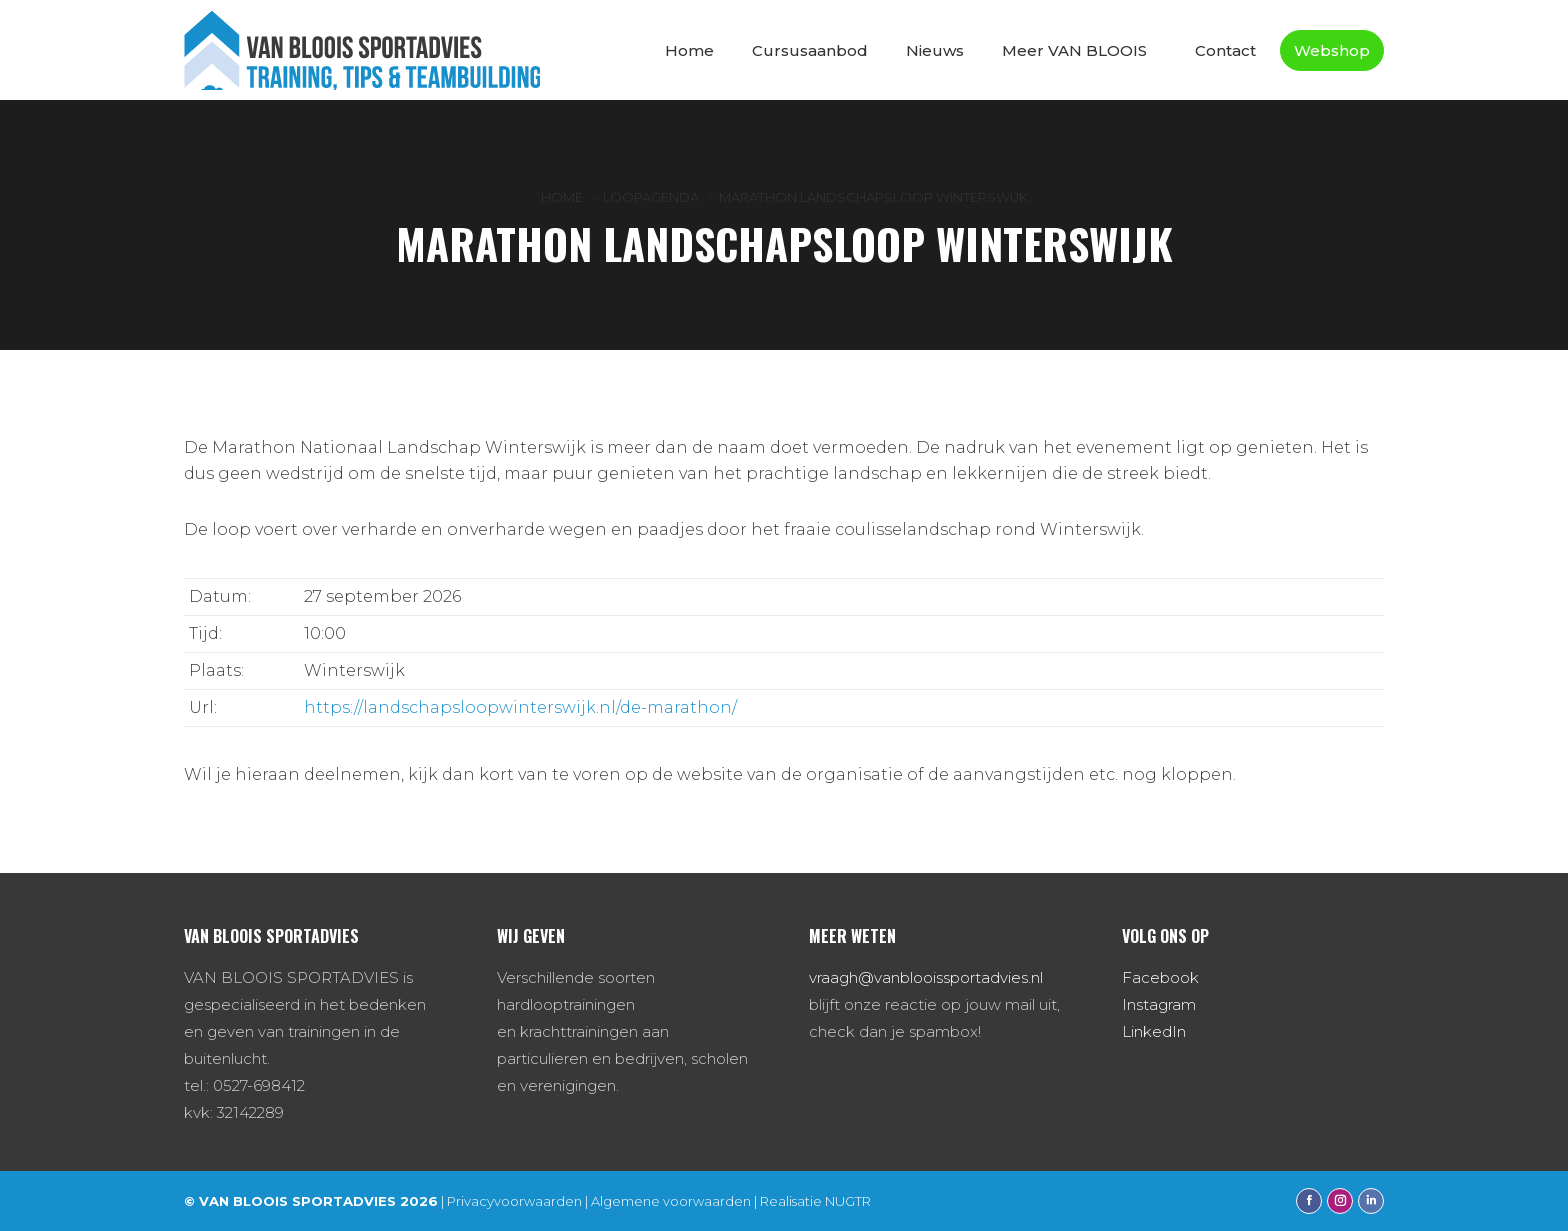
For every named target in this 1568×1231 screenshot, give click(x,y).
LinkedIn (1154, 1031)
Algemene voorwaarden (671, 1201)
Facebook (1160, 977)
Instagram (1159, 1004)
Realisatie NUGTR (815, 1201)
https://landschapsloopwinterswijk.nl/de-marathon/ (520, 707)
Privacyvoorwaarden (514, 1201)
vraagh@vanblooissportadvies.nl (926, 977)
